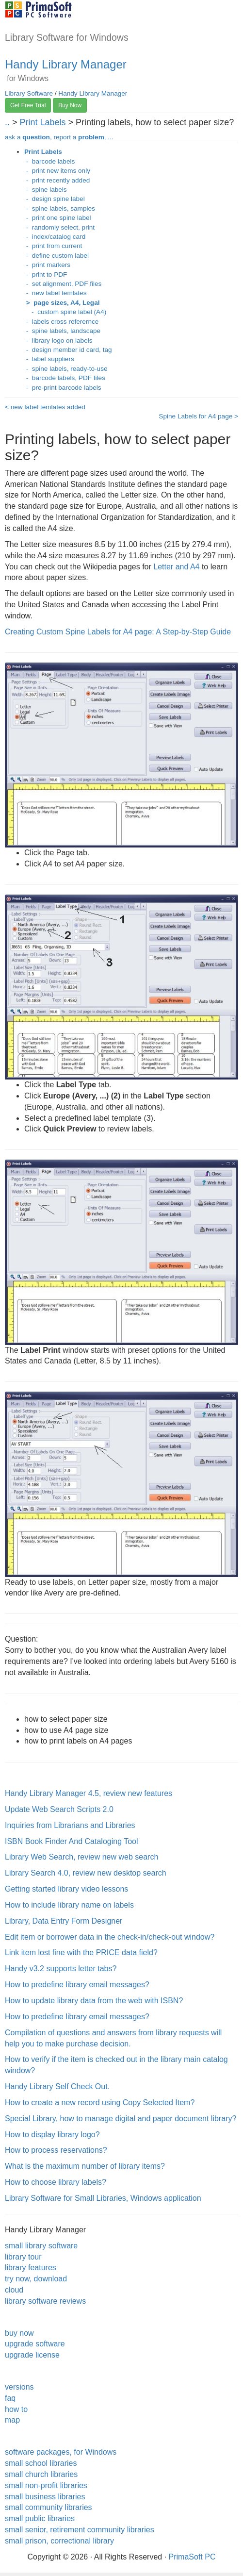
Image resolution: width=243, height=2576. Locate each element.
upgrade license (32, 2355)
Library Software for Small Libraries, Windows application (103, 2198)
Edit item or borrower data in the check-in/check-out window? (109, 1937)
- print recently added (57, 180)
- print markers (47, 264)
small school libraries (41, 2463)
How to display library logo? (52, 2134)
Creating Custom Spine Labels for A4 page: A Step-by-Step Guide (118, 632)
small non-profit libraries (46, 2485)
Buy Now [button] (69, 105)
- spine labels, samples (59, 208)
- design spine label (54, 198)
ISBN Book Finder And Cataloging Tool (71, 1841)
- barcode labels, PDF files (64, 378)
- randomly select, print (59, 227)
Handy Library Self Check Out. (57, 2086)
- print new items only (57, 170)
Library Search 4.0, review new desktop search (85, 1873)
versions (19, 2387)
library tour (23, 2257)
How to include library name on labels (69, 1905)
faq (10, 2398)
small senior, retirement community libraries (79, 2530)
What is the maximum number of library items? (85, 2166)
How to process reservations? (56, 2150)
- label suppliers (49, 359)
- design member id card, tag (68, 349)
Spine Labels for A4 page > (198, 416)
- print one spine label (57, 217)
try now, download (36, 2279)
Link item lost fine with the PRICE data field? (81, 1952)
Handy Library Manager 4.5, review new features (88, 1793)
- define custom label (56, 255)
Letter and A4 (176, 567)
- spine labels (45, 189)
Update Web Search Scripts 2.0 (59, 1809)
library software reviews (45, 2301)
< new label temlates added (45, 407)
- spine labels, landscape (62, 330)
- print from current (53, 245)
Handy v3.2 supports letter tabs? (60, 1968)
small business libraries (45, 2497)
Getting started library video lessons (66, 1889)
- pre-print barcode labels (62, 387)
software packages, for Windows (60, 2452)
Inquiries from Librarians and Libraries (70, 1825)
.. (7, 122)
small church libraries (41, 2474)
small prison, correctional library (59, 2541)
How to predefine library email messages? (77, 1984)
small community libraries (48, 2507)
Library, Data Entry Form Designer (63, 1921)
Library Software (29, 93)
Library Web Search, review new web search (81, 1857)
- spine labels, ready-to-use (66, 368)
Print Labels (44, 122)
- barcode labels (49, 161)
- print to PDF (45, 274)
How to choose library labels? (55, 2182)
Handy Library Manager (66, 64)
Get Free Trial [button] (28, 105)
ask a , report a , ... (59, 137)
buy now (19, 2333)
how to (16, 2409)
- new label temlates (55, 293)
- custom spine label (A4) (65, 312)
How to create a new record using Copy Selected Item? (99, 2102)
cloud (14, 2290)
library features (30, 2267)
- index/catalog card (54, 236)
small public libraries (40, 2518)
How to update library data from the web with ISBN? (94, 2000)
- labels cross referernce (61, 321)
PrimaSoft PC (192, 2557)
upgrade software (35, 2344)
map (12, 2420)
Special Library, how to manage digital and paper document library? (120, 2118)
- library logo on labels (58, 340)
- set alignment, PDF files (62, 283)
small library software (41, 2246)
